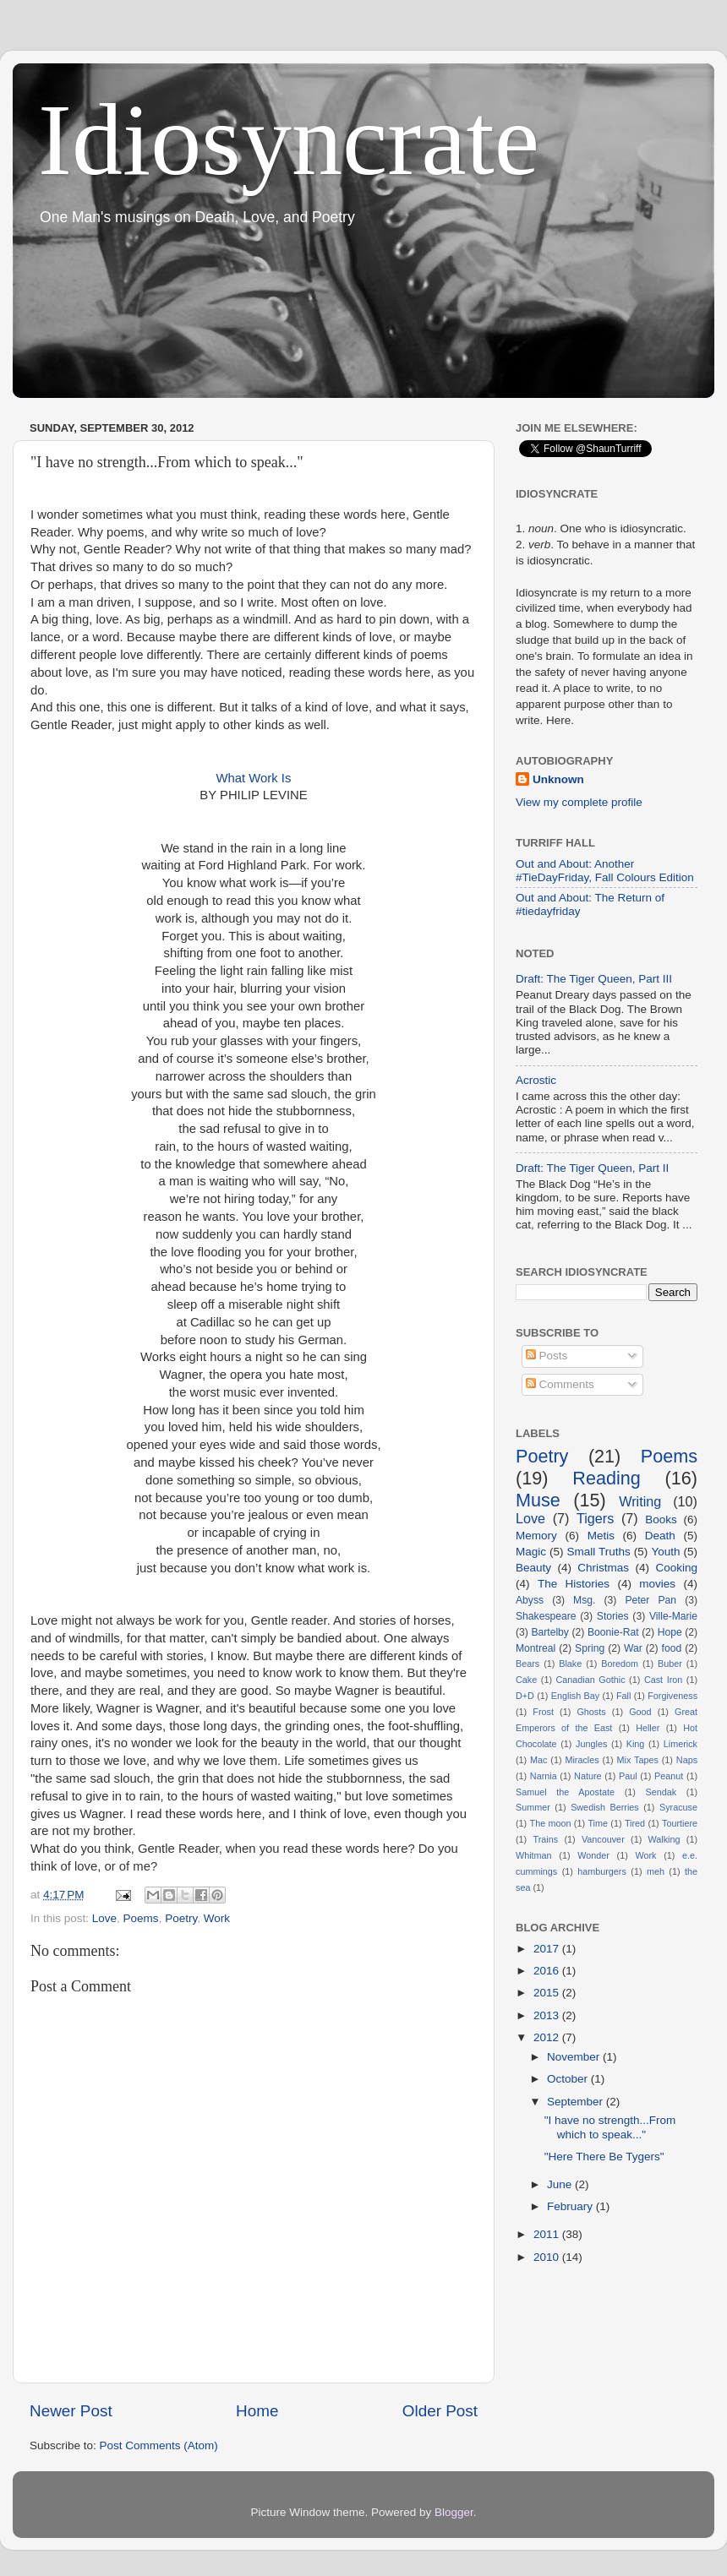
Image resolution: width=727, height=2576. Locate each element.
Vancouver (603, 1839)
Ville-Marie (673, 1616)
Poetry (181, 1918)
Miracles (582, 1760)
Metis (601, 1535)
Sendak (661, 1792)
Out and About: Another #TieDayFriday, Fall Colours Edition (605, 871)
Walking (664, 1839)
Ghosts (591, 1712)
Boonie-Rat (613, 1632)
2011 (547, 2234)
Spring (589, 1648)
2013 (547, 2015)
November (575, 2056)
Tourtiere (679, 1823)
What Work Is (254, 778)
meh (655, 1871)
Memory (536, 1535)
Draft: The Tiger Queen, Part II (592, 1168)
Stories (613, 1616)
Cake (526, 1680)
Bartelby (550, 1632)
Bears (527, 1663)
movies (657, 1583)
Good (640, 1712)
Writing (640, 1501)
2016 (547, 1970)
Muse (538, 1500)
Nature (587, 1776)
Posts (547, 1355)
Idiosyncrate (288, 140)
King (635, 1744)
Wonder (593, 1855)
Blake (570, 1663)
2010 (547, 2257)
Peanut (668, 1776)
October (569, 2078)
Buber (670, 1663)
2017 (547, 1948)
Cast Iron (663, 1680)
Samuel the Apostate (565, 1792)
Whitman (534, 1855)
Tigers (595, 1518)
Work (217, 1918)
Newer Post (71, 2411)
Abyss (530, 1600)
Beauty (533, 1567)
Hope (670, 1632)
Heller (647, 1728)
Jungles (591, 1744)
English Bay (575, 1696)
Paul (628, 1776)
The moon (550, 1823)
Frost (543, 1712)
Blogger (454, 2512)
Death (660, 1535)
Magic (531, 1551)
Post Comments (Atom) (159, 2445)
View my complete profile (579, 802)
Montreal (535, 1648)
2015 (547, 1992)
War (633, 1648)
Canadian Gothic (591, 1680)
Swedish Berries (605, 1807)
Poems (141, 1918)
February (571, 2206)
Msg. (584, 1600)
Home (257, 2411)
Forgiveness (672, 1696)
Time (598, 1823)
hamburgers (601, 1871)
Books (661, 1519)
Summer (533, 1807)
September (576, 2101)
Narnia (543, 1776)
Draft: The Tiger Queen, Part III (594, 978)
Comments (560, 1384)
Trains (546, 1839)
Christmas (603, 1567)
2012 (547, 2037)
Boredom (619, 1663)
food (672, 1648)
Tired (635, 1823)
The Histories (573, 1583)
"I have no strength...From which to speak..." (610, 2127)
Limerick (680, 1744)
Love (104, 1918)
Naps (686, 1760)
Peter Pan (650, 1600)
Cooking (676, 1567)
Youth (665, 1551)
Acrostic (536, 1080)
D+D (525, 1696)
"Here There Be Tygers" (604, 2156)
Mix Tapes (638, 1760)
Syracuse (678, 1807)
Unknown (558, 779)
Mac (538, 1760)
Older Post (440, 2411)
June (561, 2184)
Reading (606, 1478)
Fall (623, 1696)
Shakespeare (546, 1616)
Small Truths (599, 1551)
